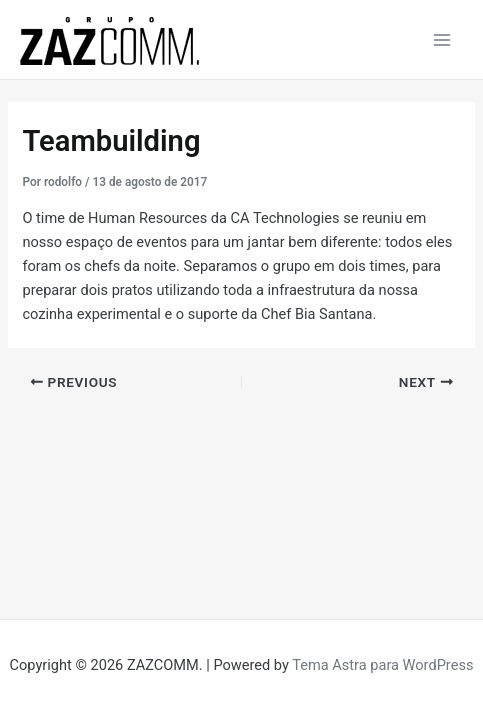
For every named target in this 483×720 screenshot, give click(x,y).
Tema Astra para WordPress (382, 665)
